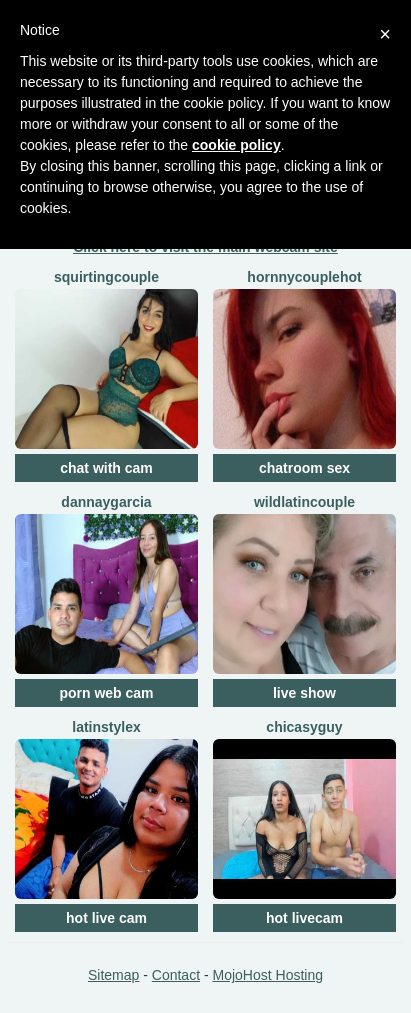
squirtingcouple (106, 277)
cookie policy (236, 145)
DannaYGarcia (106, 502)
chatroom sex (304, 468)
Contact (176, 975)
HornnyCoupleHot (304, 277)
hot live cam (106, 918)
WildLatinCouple (304, 502)
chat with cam (106, 468)
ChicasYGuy (304, 727)
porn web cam (106, 693)
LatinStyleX (106, 727)
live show (304, 693)
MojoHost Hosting (268, 975)
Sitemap (113, 975)
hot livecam (304, 918)
